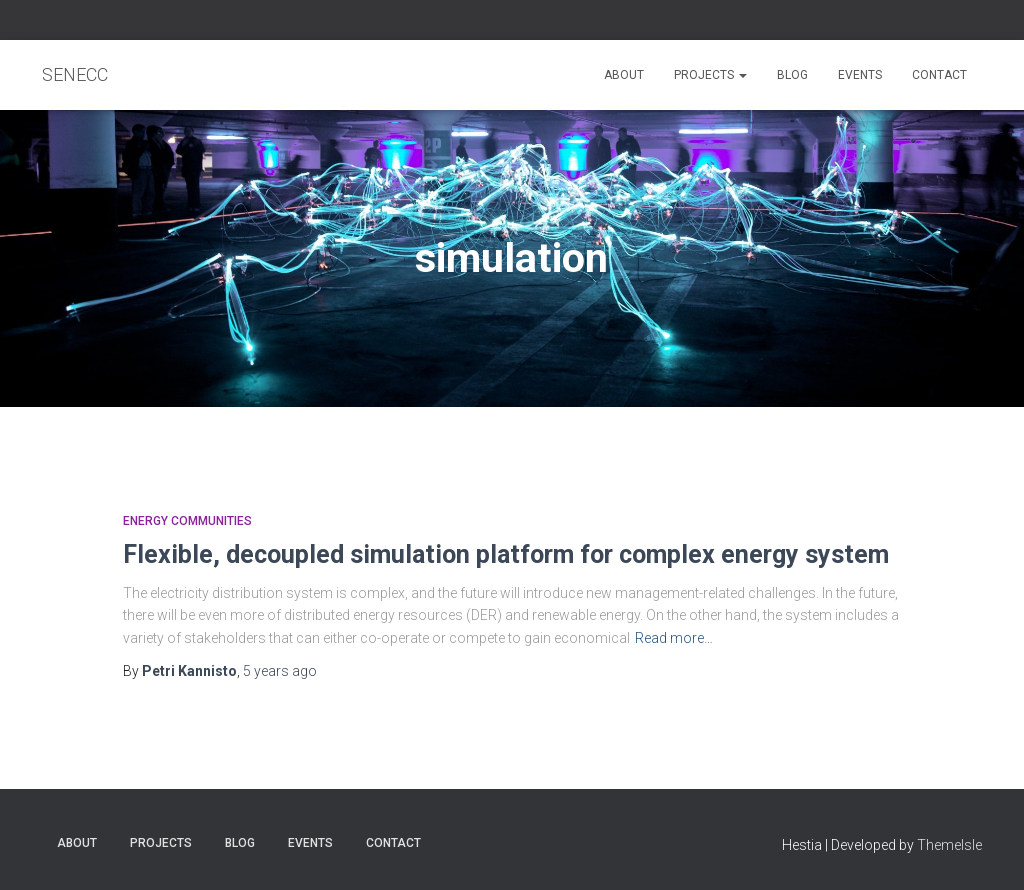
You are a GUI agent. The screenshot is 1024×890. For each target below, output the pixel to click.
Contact (939, 75)
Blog (792, 75)
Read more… (674, 638)
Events (860, 75)
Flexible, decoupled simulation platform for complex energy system (506, 554)
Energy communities (187, 521)
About (624, 75)
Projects (710, 75)
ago (280, 671)
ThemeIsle (949, 845)
